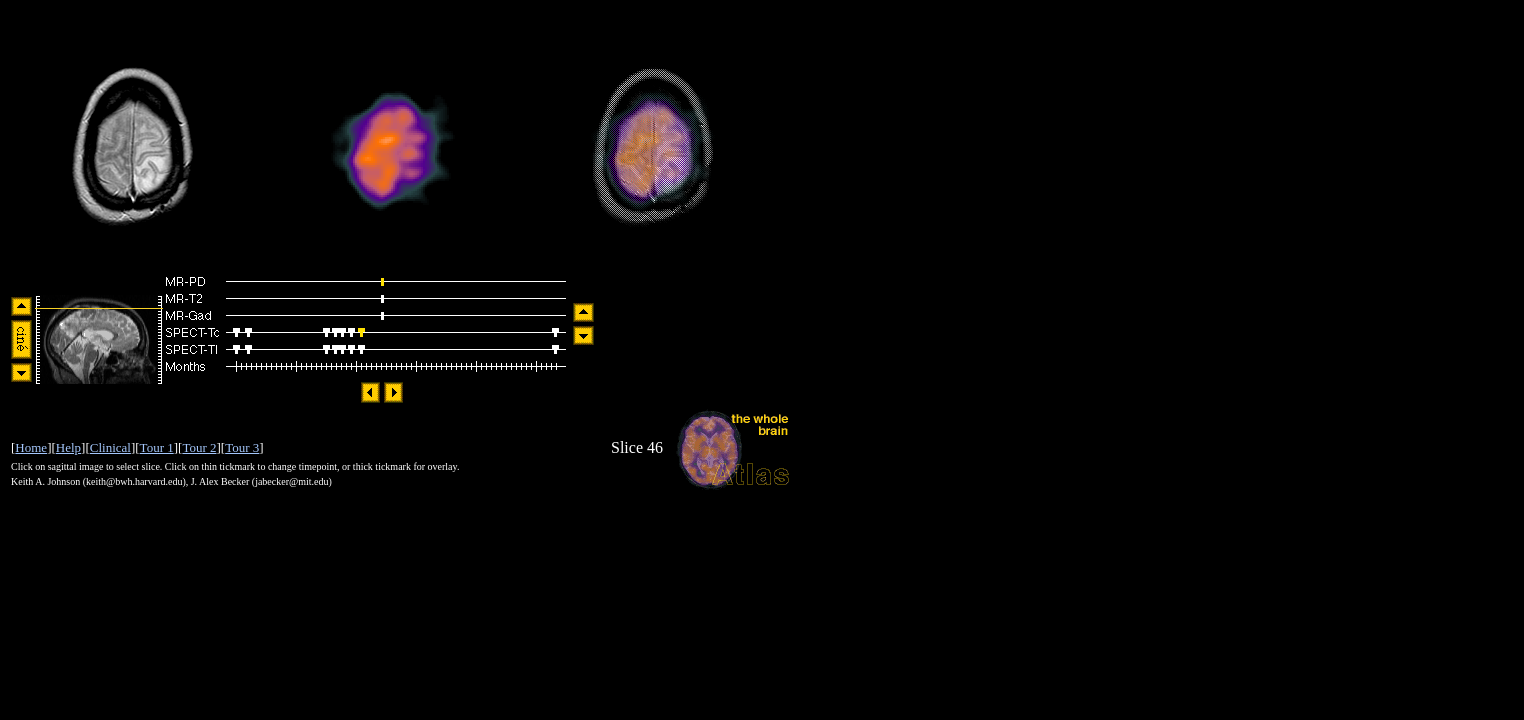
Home (31, 447)
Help (68, 447)
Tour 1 (157, 447)
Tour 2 (199, 447)
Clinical (110, 447)
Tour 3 (242, 447)
